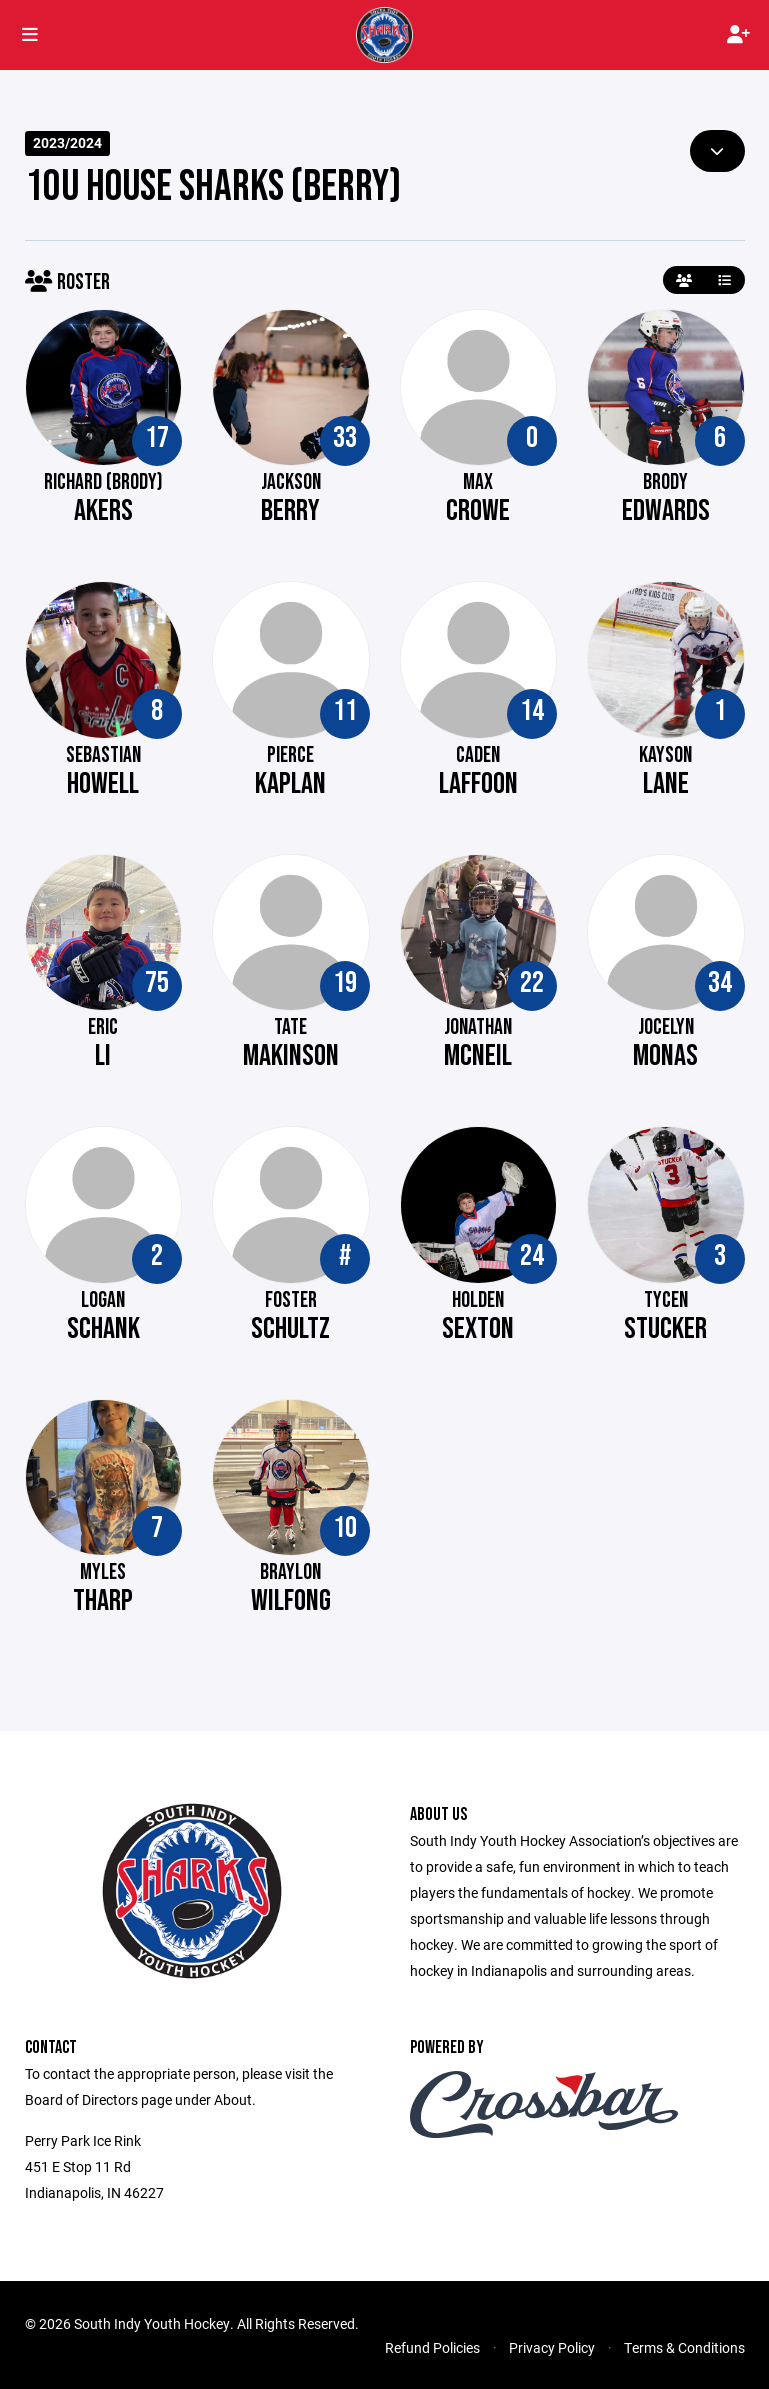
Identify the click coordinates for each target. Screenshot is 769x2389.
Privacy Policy (552, 2347)
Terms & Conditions (684, 2347)
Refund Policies (432, 2347)
